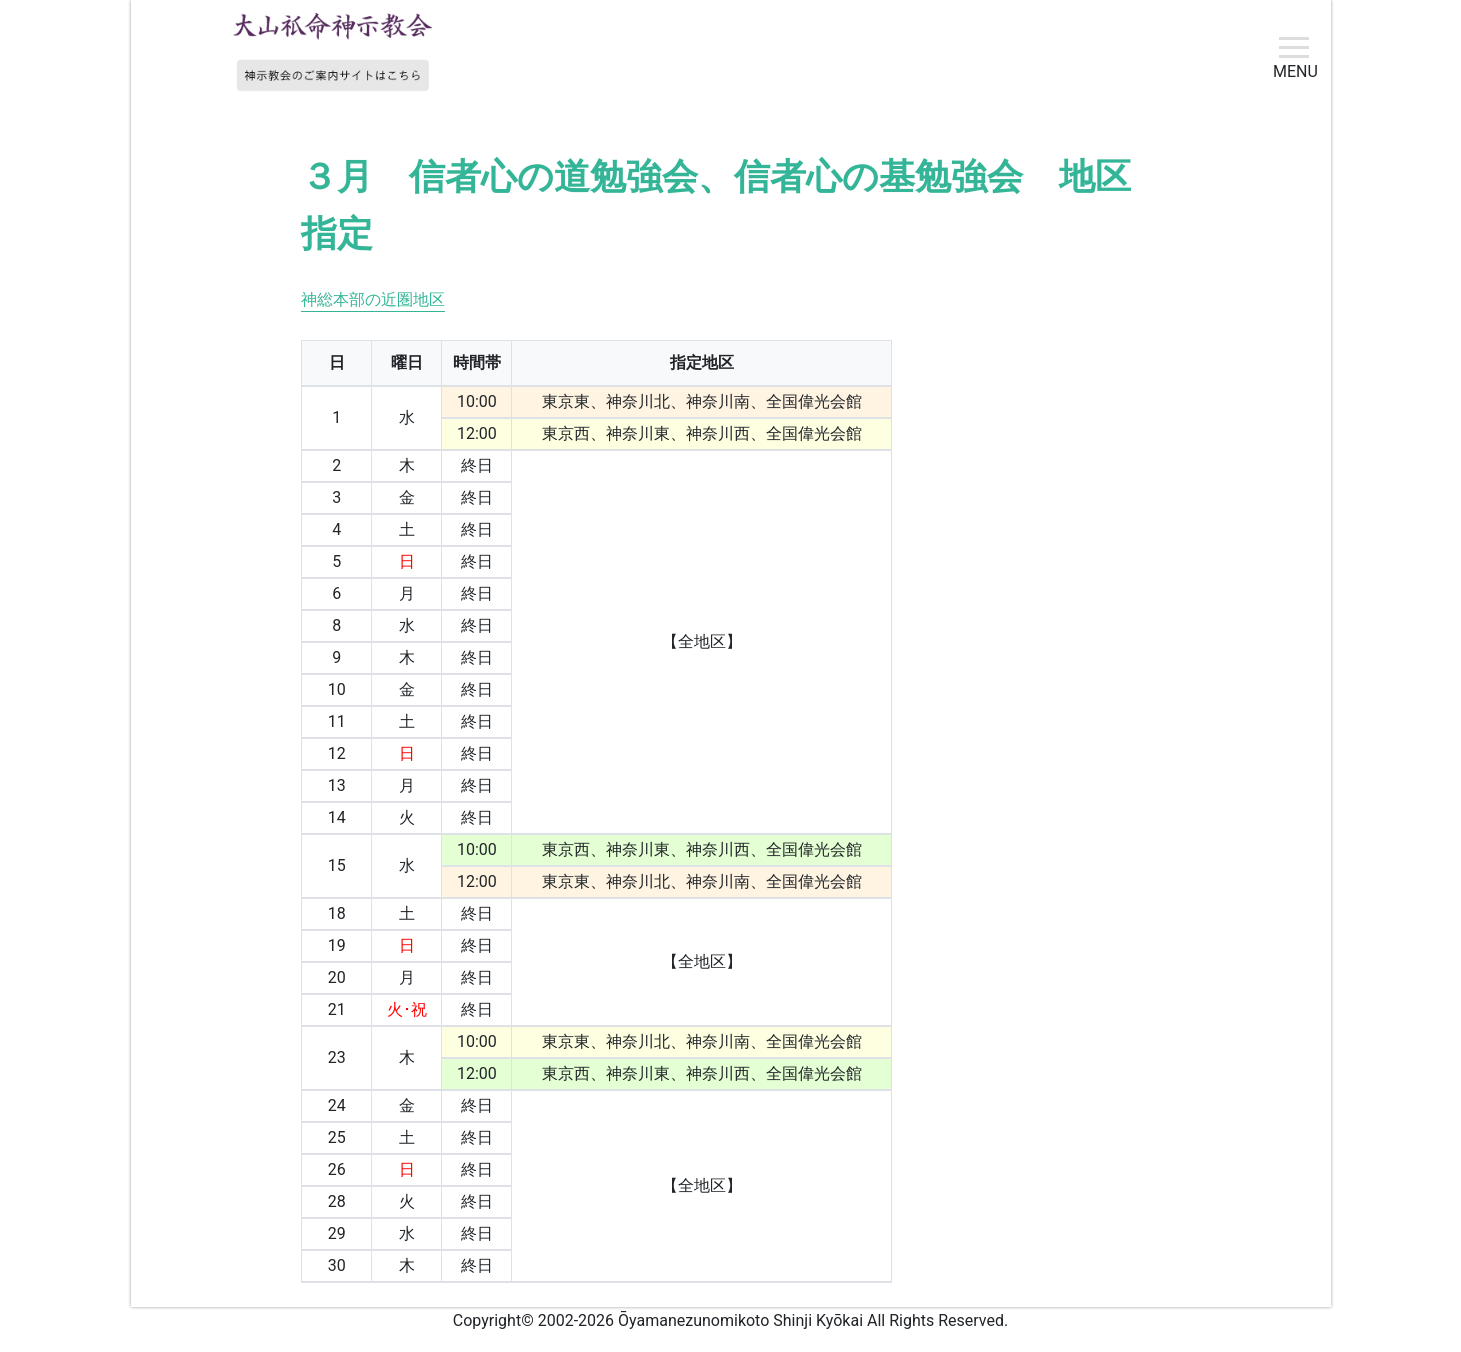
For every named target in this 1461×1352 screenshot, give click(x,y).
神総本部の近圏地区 (373, 299)
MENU (1295, 70)
